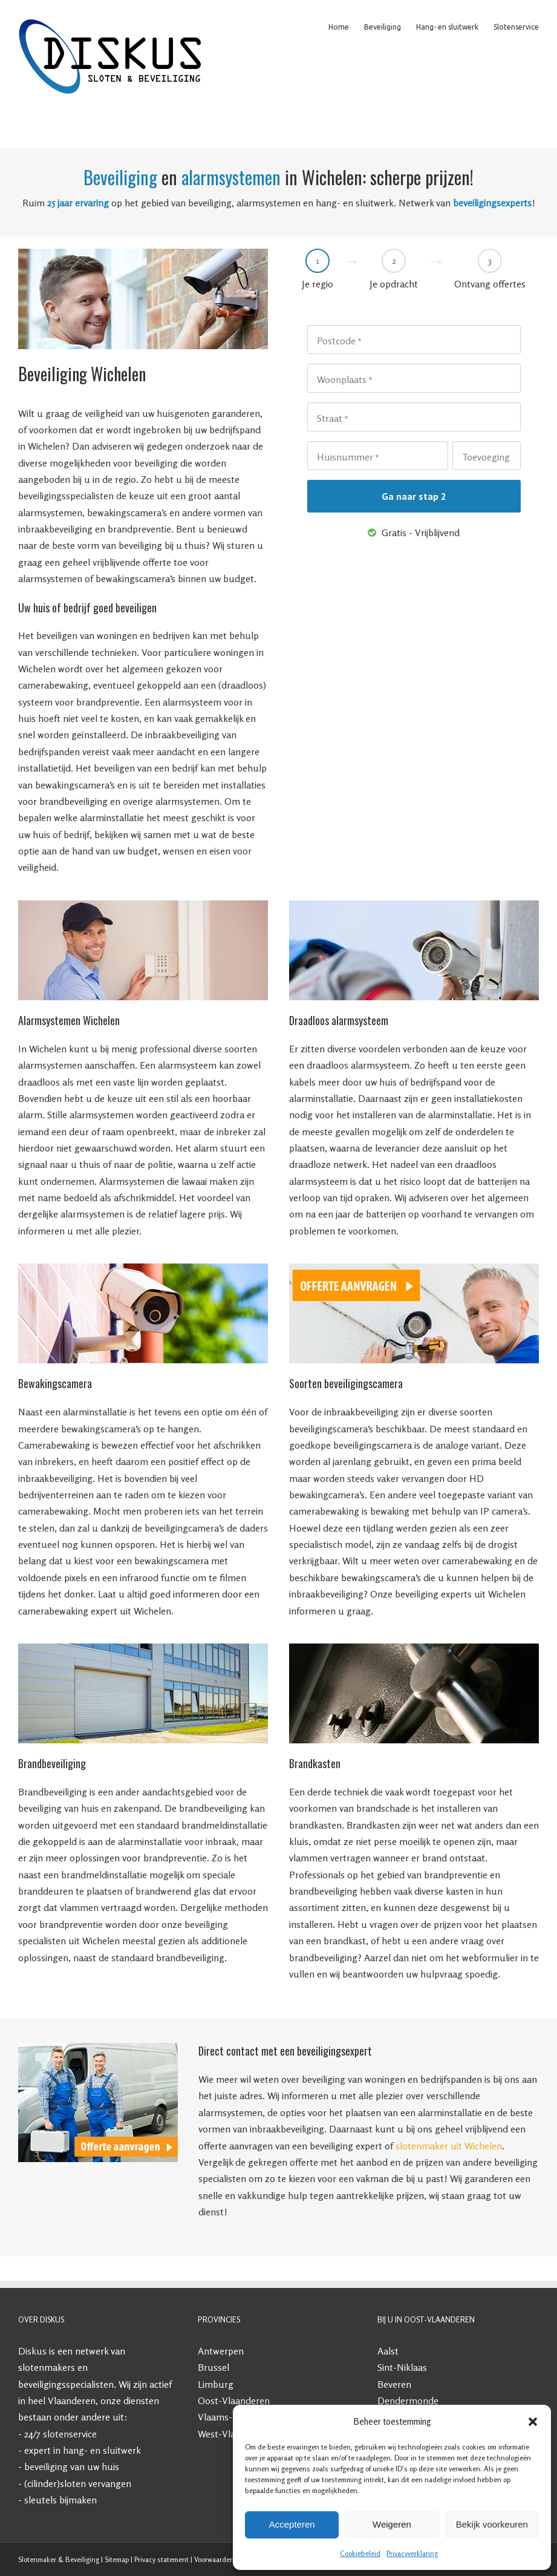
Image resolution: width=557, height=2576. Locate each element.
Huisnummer (348, 457)
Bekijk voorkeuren (492, 2524)
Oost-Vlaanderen (234, 2400)
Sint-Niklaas (402, 2367)
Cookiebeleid (360, 2553)
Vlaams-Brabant (232, 2417)
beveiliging (46, 2466)
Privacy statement (161, 2559)
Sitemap (117, 2559)
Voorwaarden (214, 2559)
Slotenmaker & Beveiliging (58, 2559)
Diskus (32, 2351)
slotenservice (70, 2434)
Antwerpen (221, 2351)
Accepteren (292, 2524)
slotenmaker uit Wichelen (449, 2146)
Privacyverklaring (412, 2553)
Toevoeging (486, 457)
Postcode (339, 341)
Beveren (394, 2384)
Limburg (215, 2384)
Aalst (388, 2351)
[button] (533, 2422)
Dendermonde (407, 2400)
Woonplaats (345, 380)
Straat (332, 418)
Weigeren (392, 2524)
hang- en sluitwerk (102, 2450)
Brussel (213, 2367)
